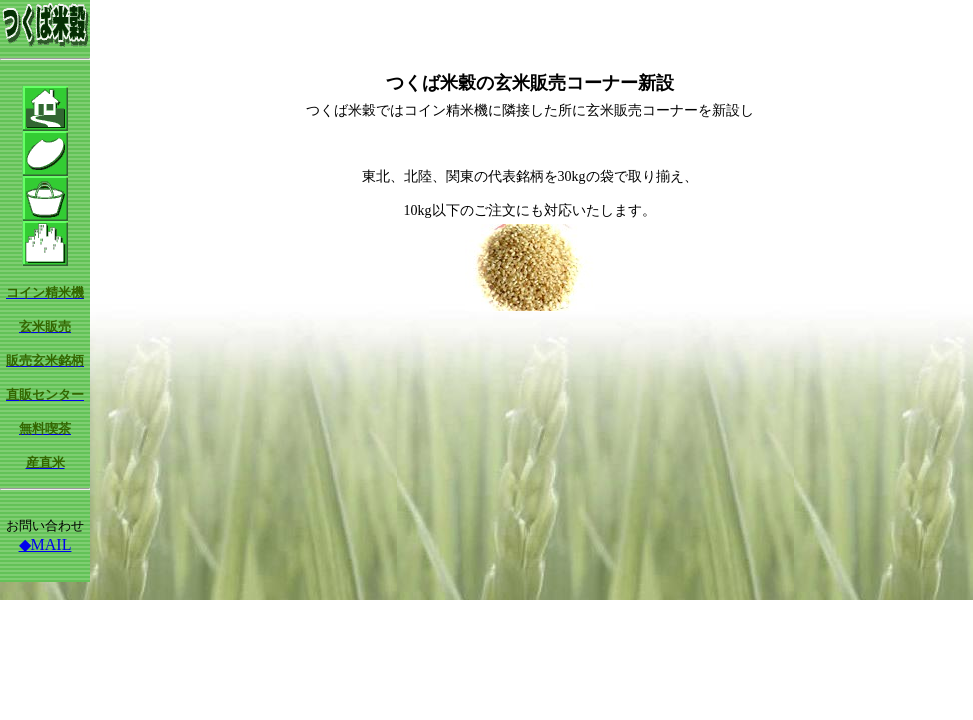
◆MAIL (45, 544)
